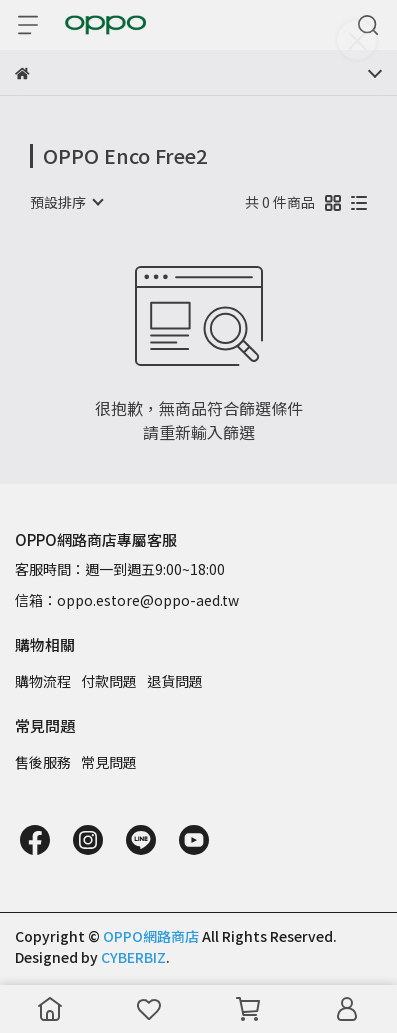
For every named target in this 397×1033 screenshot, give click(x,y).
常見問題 (109, 762)
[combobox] (66, 202)
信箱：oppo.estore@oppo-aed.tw (127, 600)
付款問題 (109, 681)
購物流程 (43, 681)
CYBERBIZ (133, 957)
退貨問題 (175, 681)
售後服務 (43, 762)
